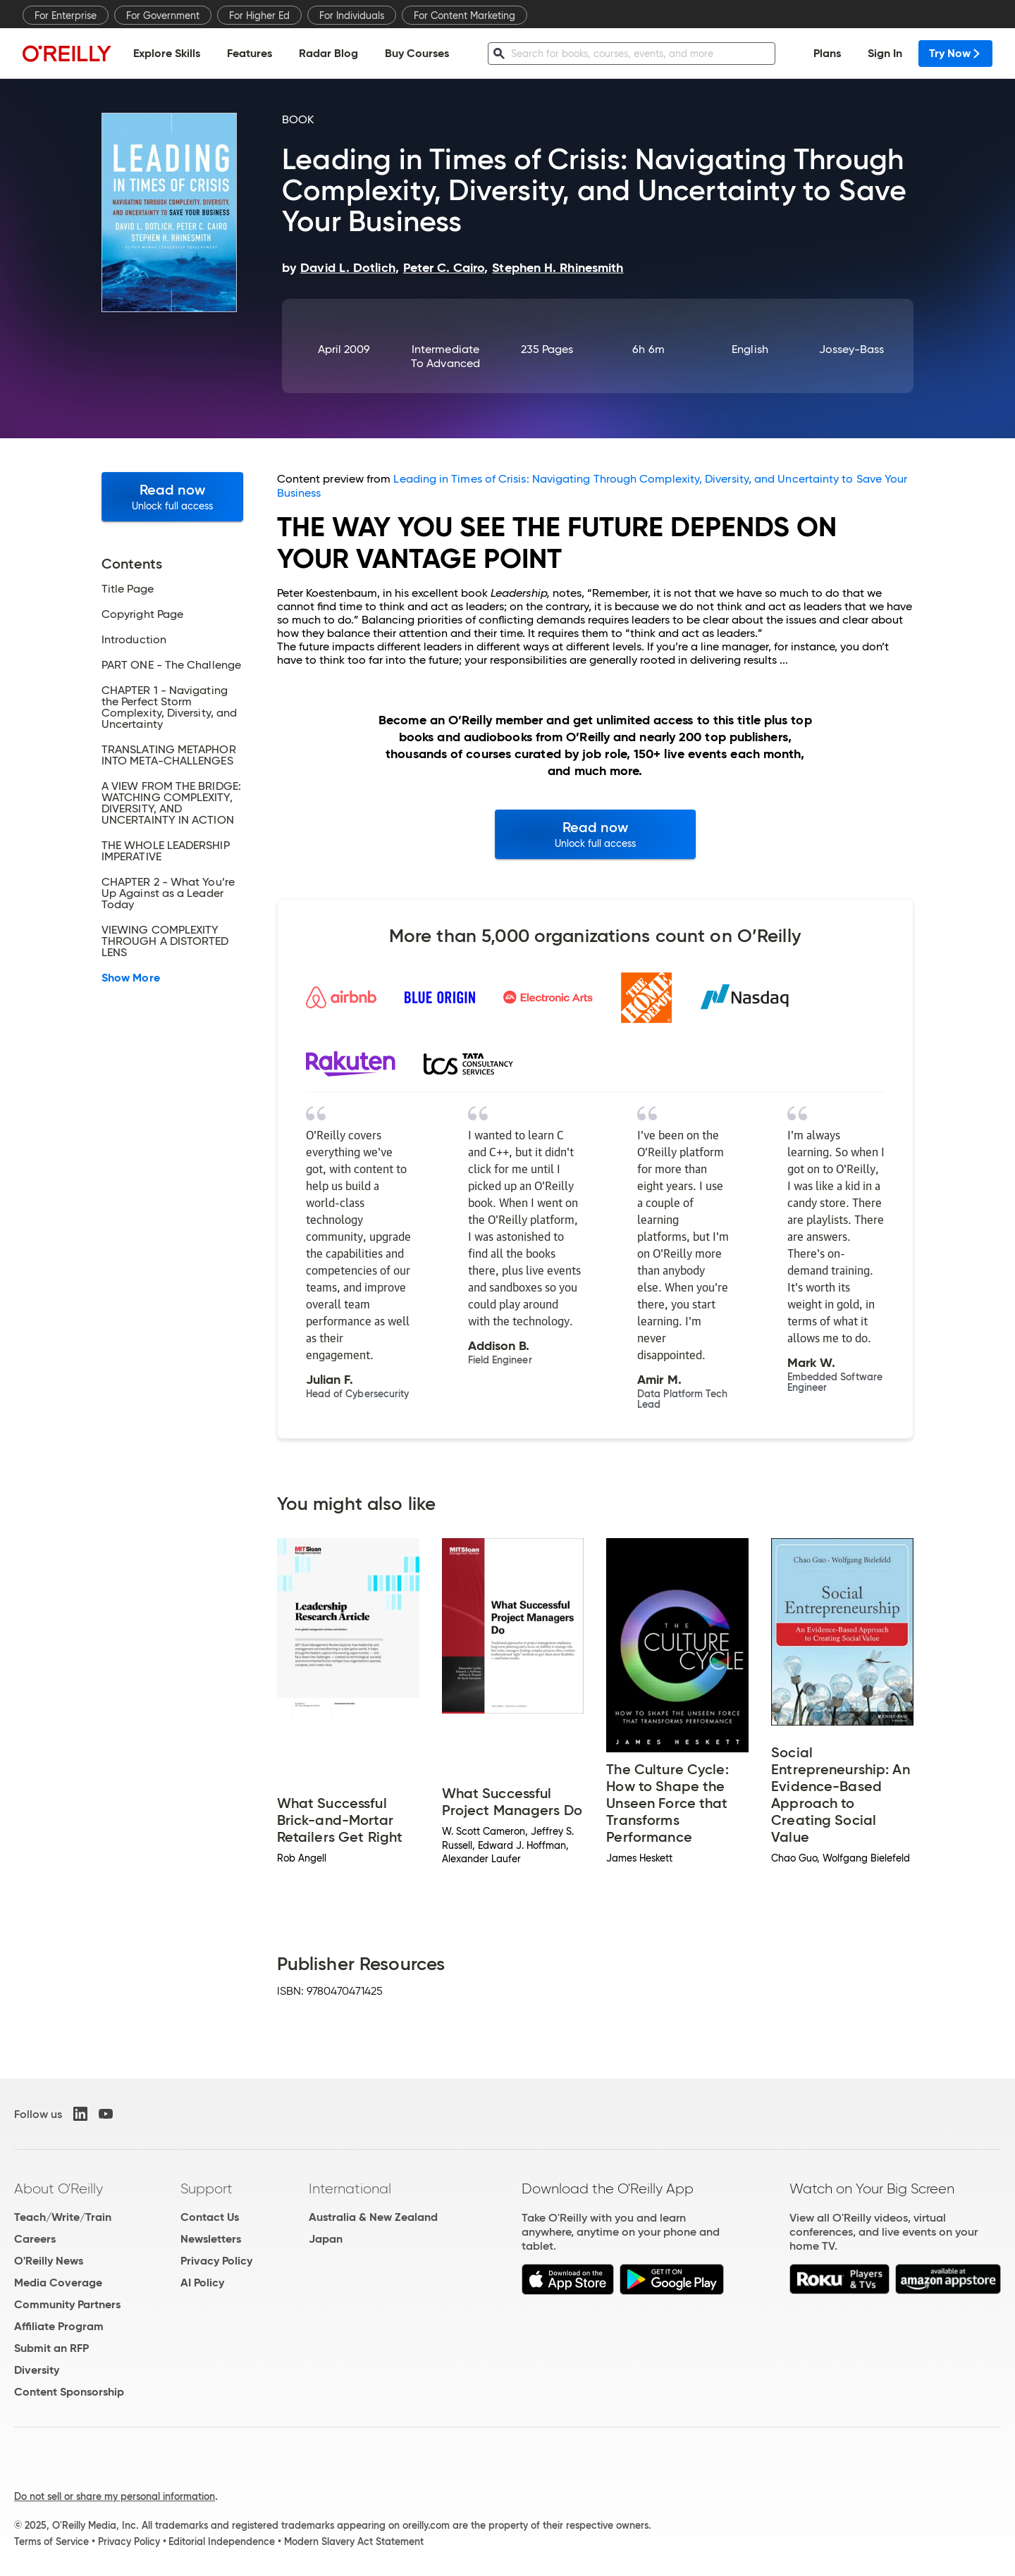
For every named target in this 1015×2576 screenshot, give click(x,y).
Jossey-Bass (852, 349)
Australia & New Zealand (373, 2217)
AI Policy (202, 2282)
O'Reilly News (48, 2260)
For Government (162, 15)
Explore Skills (166, 53)
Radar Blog (328, 53)
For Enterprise (66, 15)
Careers (35, 2238)
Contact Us (209, 2217)
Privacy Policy (216, 2260)
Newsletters (210, 2238)
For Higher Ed (259, 15)
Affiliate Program (59, 2326)
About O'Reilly (58, 2188)
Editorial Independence (221, 2541)
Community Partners (67, 2304)
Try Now (955, 53)
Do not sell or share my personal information (114, 2496)
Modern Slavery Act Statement (354, 2541)
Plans (827, 53)
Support (206, 2188)
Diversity (36, 2370)
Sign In (885, 53)
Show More (131, 978)
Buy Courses (417, 53)
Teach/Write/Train (62, 2217)
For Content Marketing (464, 15)
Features (249, 53)
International (350, 2188)
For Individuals (351, 15)
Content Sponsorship (69, 2391)
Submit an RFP (51, 2348)
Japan (326, 2238)
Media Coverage (58, 2282)
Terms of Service (51, 2541)
